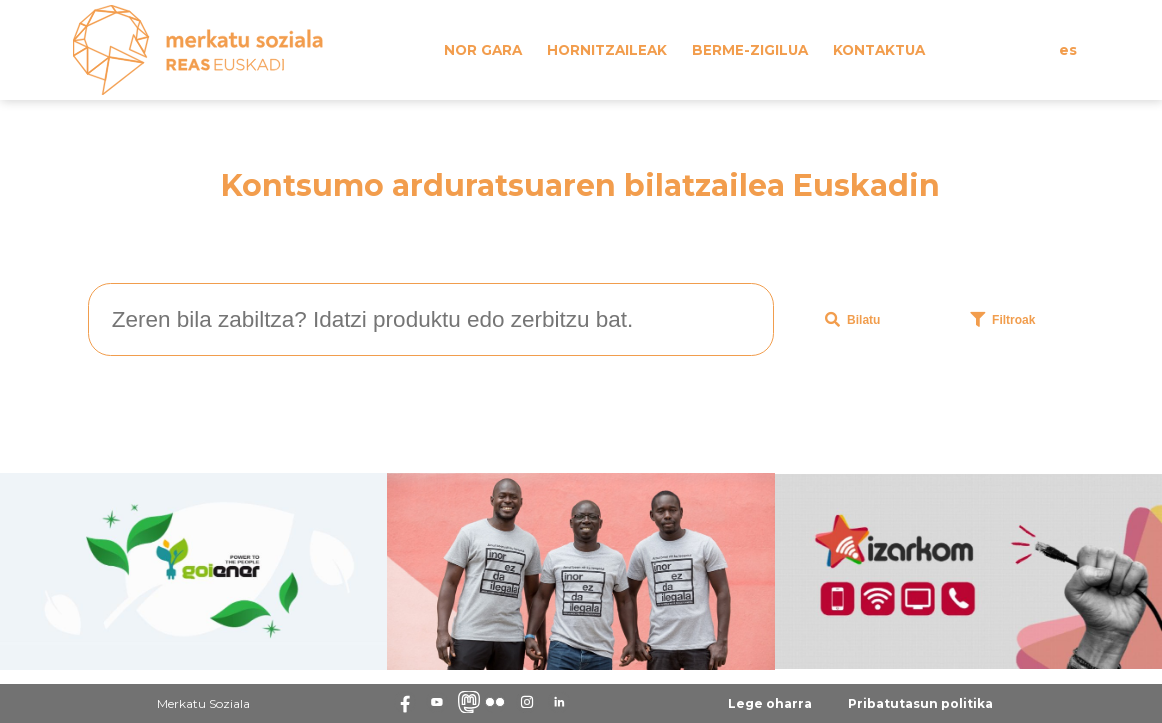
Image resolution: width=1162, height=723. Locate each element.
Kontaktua (879, 50)
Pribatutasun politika (920, 703)
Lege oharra (770, 703)
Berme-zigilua (750, 50)
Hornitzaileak (607, 50)
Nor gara (483, 50)
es (1068, 50)
